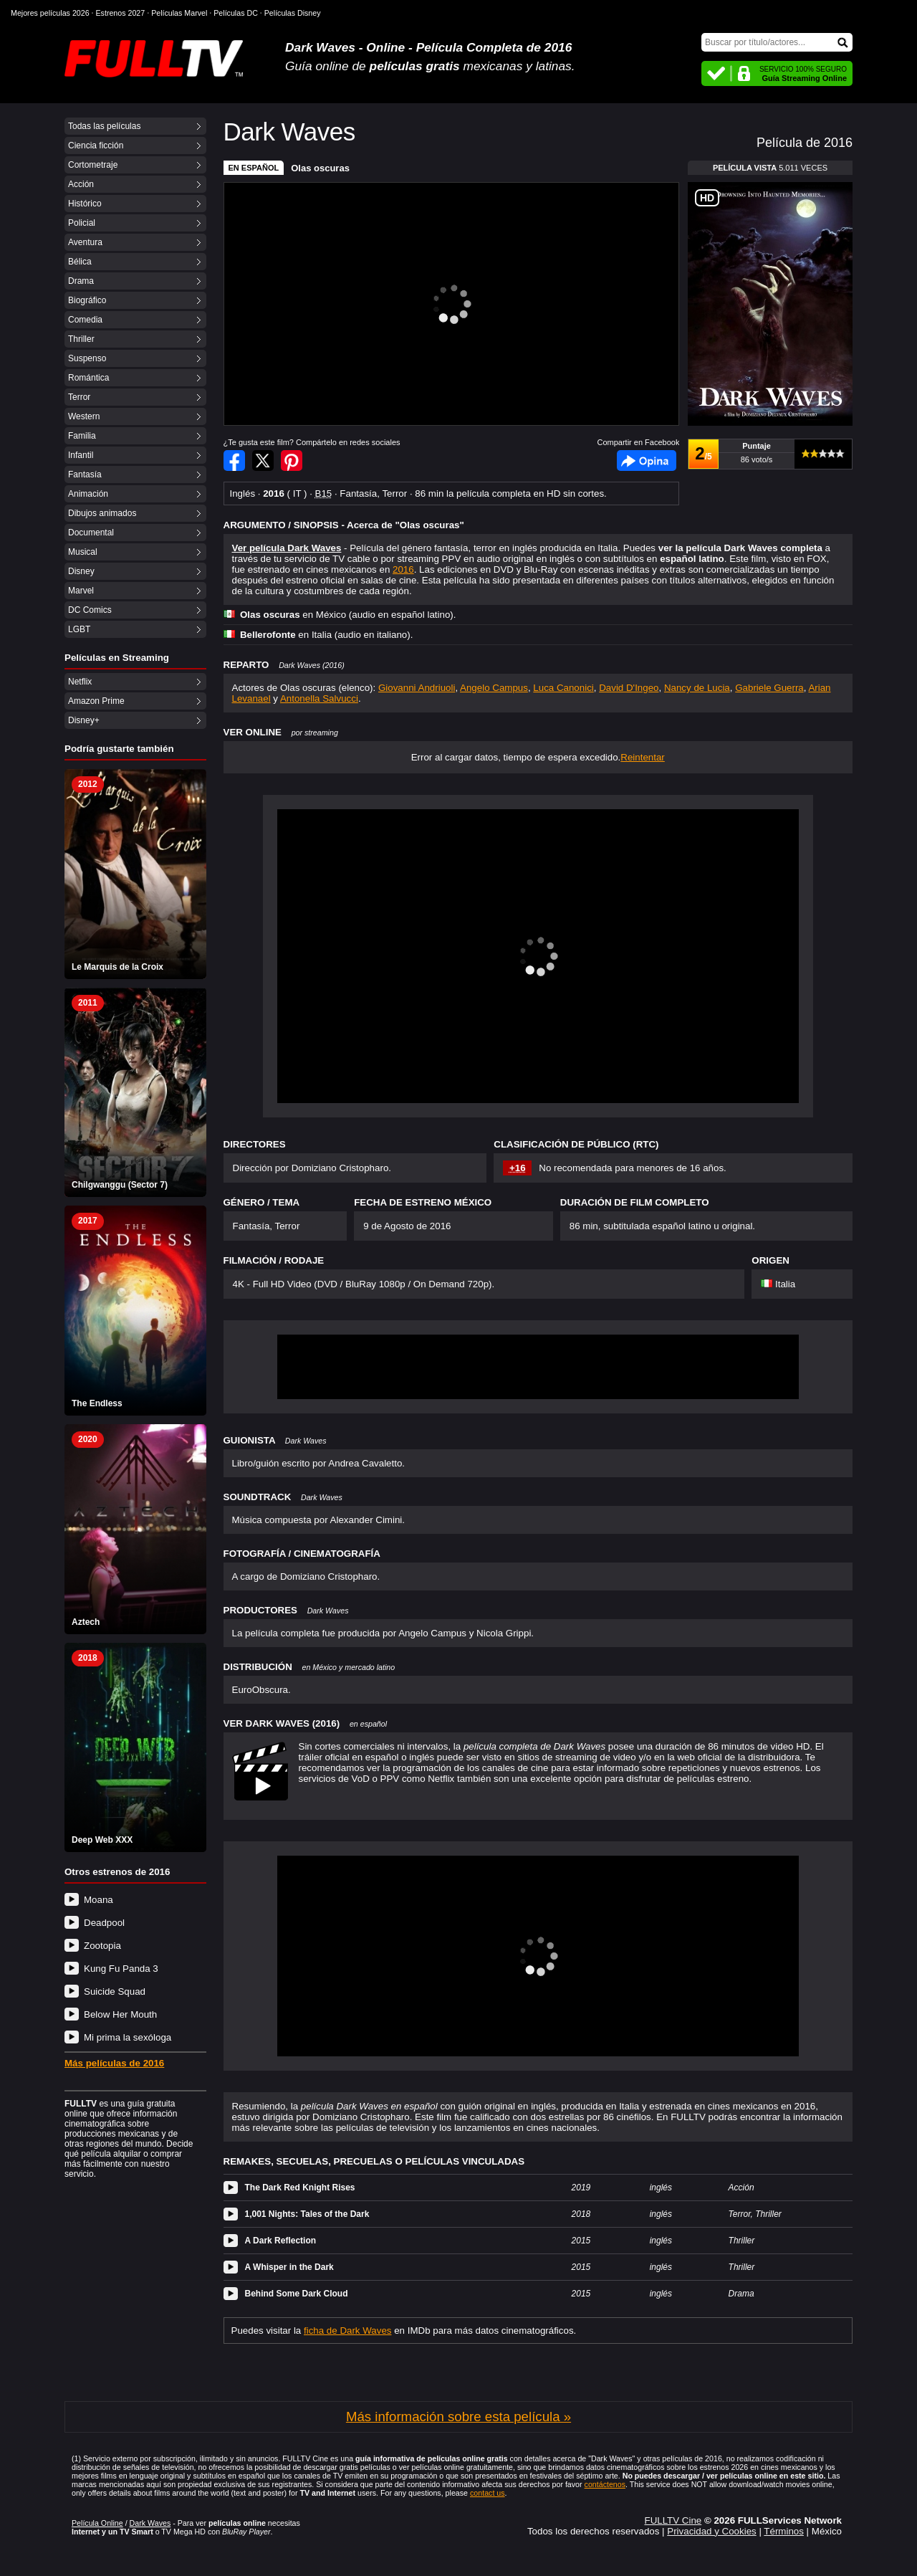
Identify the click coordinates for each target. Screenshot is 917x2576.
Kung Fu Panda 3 (121, 1968)
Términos (784, 2531)
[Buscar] (777, 42)
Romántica (88, 378)
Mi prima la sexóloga (127, 2037)
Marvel (81, 591)
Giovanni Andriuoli (416, 687)
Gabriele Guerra (769, 687)
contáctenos (605, 2484)
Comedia (85, 320)
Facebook (646, 460)
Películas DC (235, 13)
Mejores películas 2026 (50, 13)
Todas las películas (104, 126)
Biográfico (87, 300)
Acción (81, 184)
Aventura (85, 242)
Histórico (85, 204)
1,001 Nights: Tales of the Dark (307, 2214)
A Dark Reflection (281, 2241)
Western (84, 416)
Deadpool (104, 1922)
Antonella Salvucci (319, 698)
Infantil (80, 455)
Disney (81, 571)
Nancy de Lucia (697, 687)
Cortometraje (92, 165)
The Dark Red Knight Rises (300, 2188)
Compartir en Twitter (263, 460)
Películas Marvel (179, 13)
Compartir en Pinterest (291, 460)
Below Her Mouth (120, 2014)
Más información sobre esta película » (458, 2416)
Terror (79, 397)
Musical (82, 552)
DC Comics (90, 610)
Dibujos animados (102, 513)
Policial (81, 223)
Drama (81, 281)
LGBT (79, 629)
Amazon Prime (96, 701)
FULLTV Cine (672, 2520)
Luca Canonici (563, 687)
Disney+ (84, 720)
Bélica (80, 262)
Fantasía (85, 474)
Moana (98, 1899)
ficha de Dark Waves (347, 2330)
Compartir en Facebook (234, 460)
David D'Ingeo (628, 687)
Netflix (80, 682)
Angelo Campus (494, 687)
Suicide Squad (114, 1991)
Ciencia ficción (95, 145)
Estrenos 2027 (120, 13)
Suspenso (87, 358)
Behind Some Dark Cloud (296, 2294)
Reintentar (642, 757)
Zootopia (102, 1945)
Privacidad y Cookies (711, 2531)
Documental (91, 533)
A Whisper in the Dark (289, 2267)
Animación (88, 494)
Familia (82, 436)
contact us (487, 2493)
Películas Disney (292, 13)
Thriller (81, 339)
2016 (403, 569)
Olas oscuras (320, 168)
